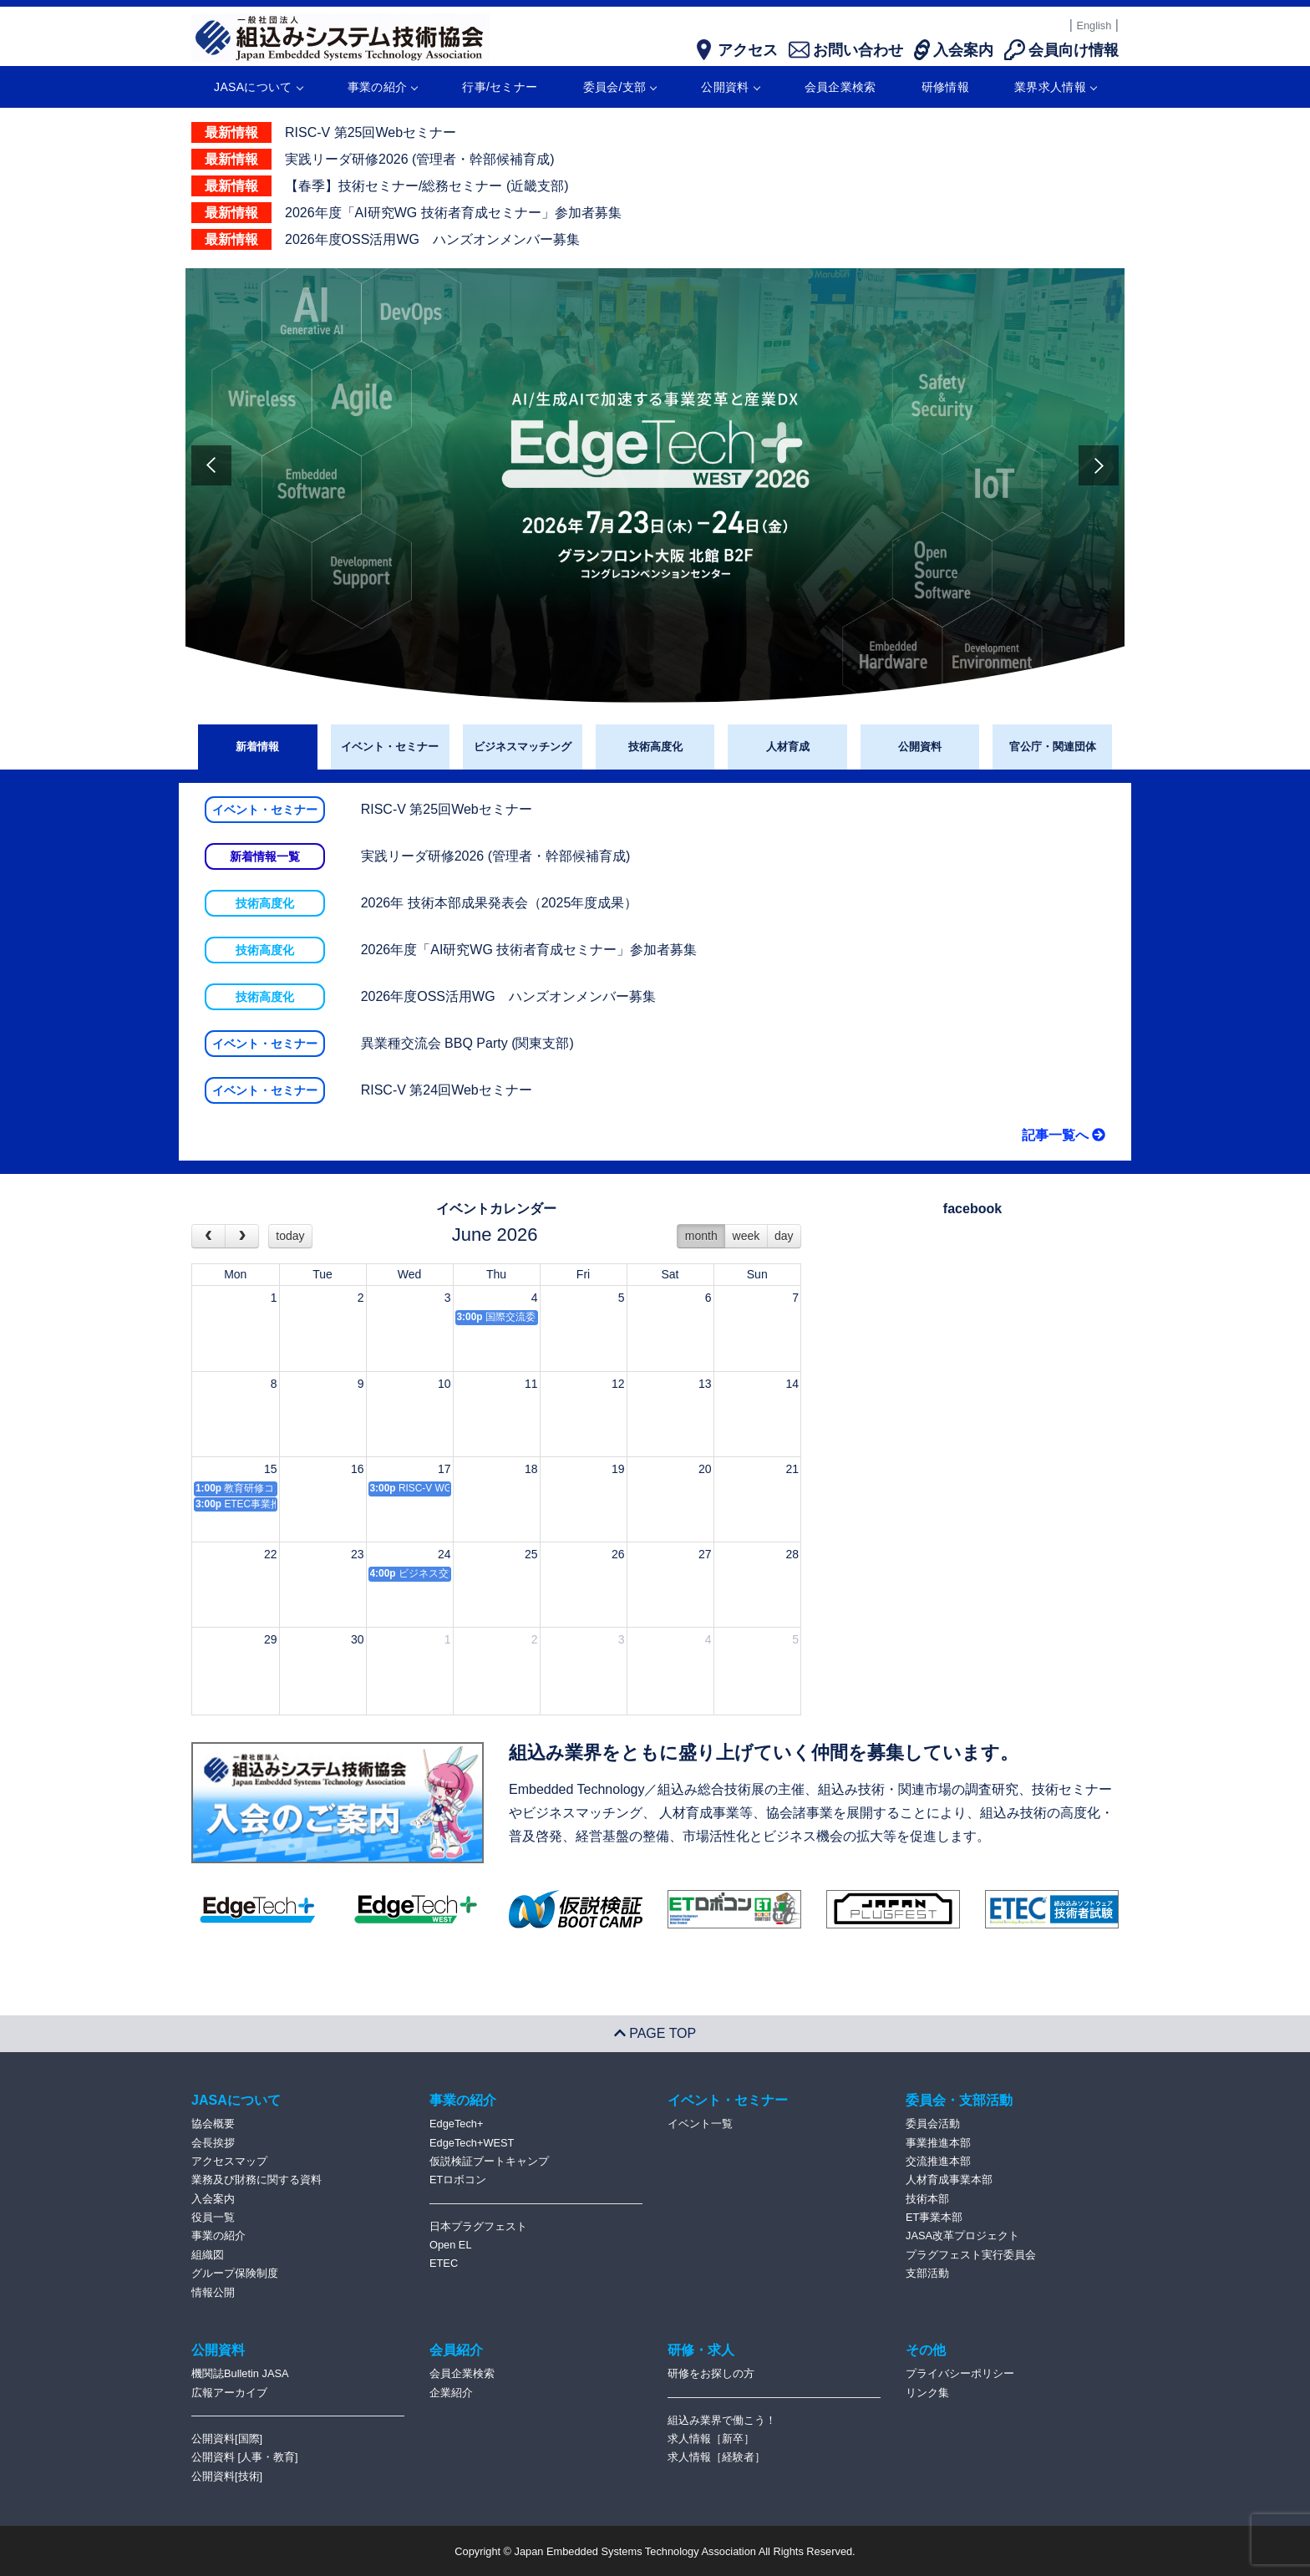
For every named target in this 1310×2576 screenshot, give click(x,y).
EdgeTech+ (456, 2123)
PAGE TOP (655, 2033)
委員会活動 (933, 2123)
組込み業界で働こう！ (722, 2420)
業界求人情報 (1055, 87)
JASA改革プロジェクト (962, 2235)
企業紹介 (451, 2392)
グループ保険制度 (234, 2273)
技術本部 (927, 2198)
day (784, 1235)
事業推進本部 (938, 2143)
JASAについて (258, 87)
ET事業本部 (934, 2217)
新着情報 (257, 746)
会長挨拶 (213, 2143)
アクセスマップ (229, 2161)
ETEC (443, 2263)
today (290, 1235)
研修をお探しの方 (711, 2373)
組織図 (207, 2254)
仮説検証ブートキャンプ (489, 2161)
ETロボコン (457, 2179)
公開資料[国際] (226, 2438)
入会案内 (213, 2198)
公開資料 (730, 87)
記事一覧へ (1063, 1135)
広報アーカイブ (229, 2392)
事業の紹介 (383, 87)
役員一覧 (213, 2217)
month (701, 1235)
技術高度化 (655, 746)
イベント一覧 (700, 2123)
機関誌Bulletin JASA (240, 2373)
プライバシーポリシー (960, 2373)
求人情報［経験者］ (716, 2457)
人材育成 (788, 746)
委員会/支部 (620, 87)
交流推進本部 (938, 2161)
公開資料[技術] (226, 2476)
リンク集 (927, 2392)
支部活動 (927, 2273)
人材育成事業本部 (949, 2179)
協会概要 (213, 2123)
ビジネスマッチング (522, 746)
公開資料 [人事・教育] (244, 2457)
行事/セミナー (499, 87)
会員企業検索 (840, 87)
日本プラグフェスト (478, 2226)
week (746, 1235)
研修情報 (945, 87)
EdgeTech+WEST (471, 2143)
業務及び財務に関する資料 (256, 2179)
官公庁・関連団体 (1052, 746)
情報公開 (213, 2292)
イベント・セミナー (390, 746)
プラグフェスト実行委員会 (971, 2254)
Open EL (450, 2244)
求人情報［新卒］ (711, 2438)
